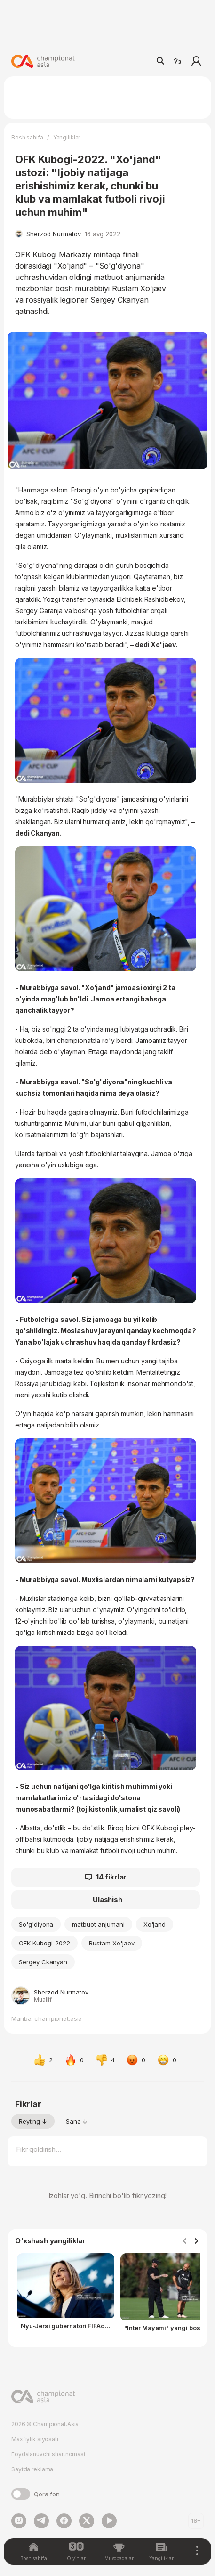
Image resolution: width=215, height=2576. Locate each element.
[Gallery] (107, 2298)
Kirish (196, 61)
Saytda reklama (32, 2469)
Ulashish (107, 1899)
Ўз (177, 61)
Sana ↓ (77, 2121)
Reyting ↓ (33, 2121)
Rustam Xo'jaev (111, 1943)
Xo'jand (154, 1924)
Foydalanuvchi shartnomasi (48, 2454)
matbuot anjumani (98, 1924)
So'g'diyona (36, 1924)
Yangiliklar (66, 137)
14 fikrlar (106, 1877)
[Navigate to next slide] (196, 2241)
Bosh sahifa (27, 137)
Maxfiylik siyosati (34, 2439)
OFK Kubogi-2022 (44, 1943)
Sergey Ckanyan (43, 1962)
